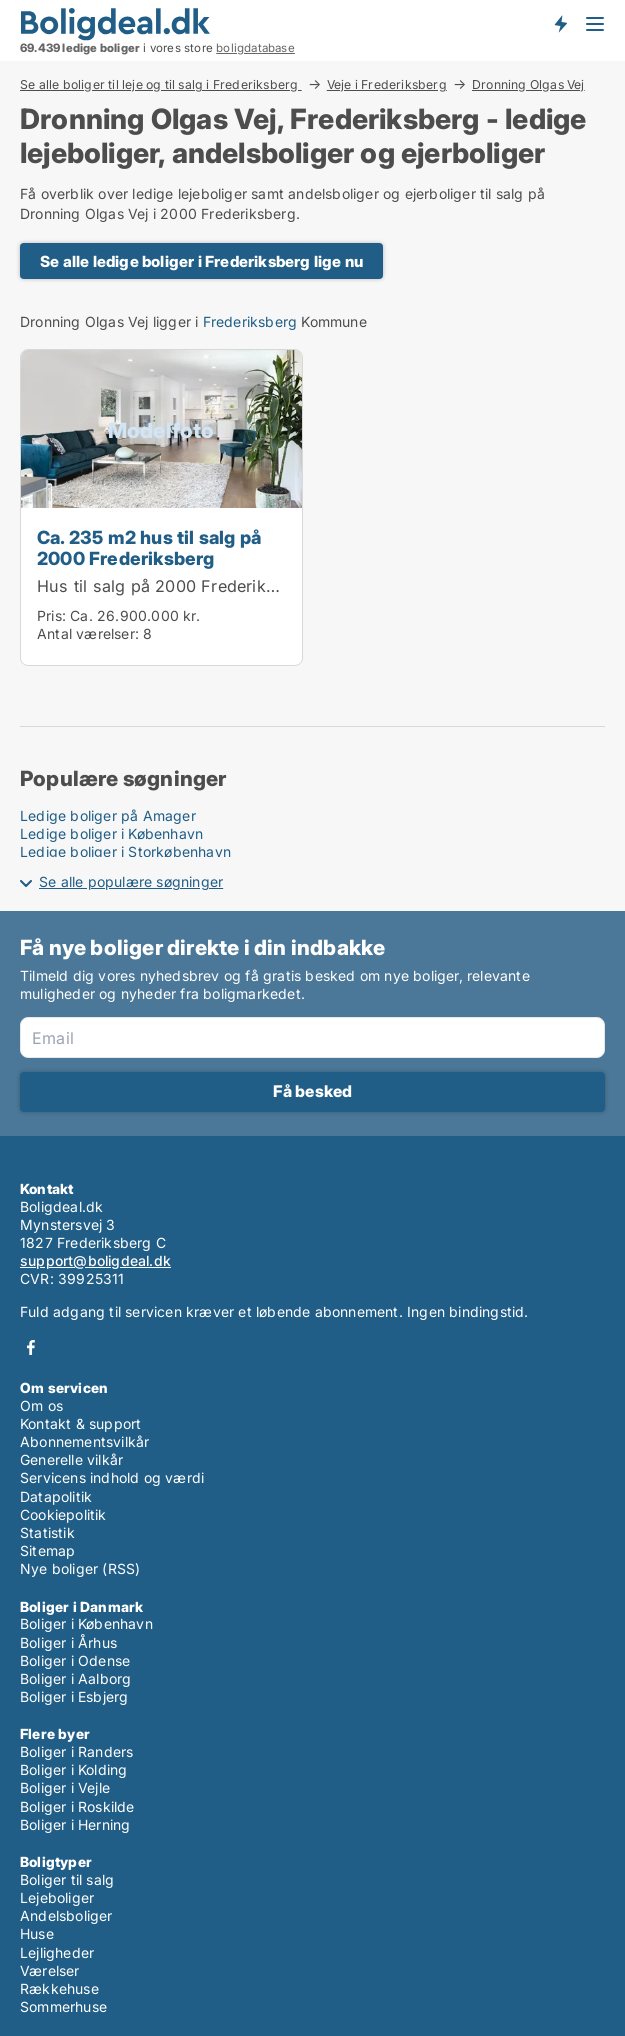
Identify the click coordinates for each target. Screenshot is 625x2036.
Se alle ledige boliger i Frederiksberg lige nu (201, 261)
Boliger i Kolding (73, 1769)
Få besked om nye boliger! (560, 23)
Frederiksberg (250, 321)
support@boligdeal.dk (95, 1260)
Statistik (47, 1532)
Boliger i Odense (75, 1660)
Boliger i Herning (75, 1824)
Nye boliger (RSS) (80, 1568)
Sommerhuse (63, 2006)
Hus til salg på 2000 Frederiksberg (174, 586)
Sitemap (47, 1550)
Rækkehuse (59, 1988)
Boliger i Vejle (65, 1787)
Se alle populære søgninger (131, 881)
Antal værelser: (88, 633)
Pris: (53, 615)
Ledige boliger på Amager (108, 815)
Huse (37, 1933)
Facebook (31, 1347)
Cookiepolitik (63, 1514)
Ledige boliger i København (111, 833)
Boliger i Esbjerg (74, 1696)
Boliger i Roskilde (77, 1806)
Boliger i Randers (76, 1751)
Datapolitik (56, 1496)
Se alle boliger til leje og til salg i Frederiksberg (161, 84)
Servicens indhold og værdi (112, 1477)
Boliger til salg (67, 1879)
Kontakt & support (80, 1423)
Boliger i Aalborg (75, 1678)
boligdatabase (255, 48)
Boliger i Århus (68, 1642)
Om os (41, 1405)
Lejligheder (57, 1952)
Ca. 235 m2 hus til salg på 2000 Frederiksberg (149, 547)
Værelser (50, 1970)
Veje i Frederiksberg (387, 84)
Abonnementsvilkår (84, 1441)
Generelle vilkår (71, 1459)
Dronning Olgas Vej (528, 85)
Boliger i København (86, 1623)
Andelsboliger (66, 1915)
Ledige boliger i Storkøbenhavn (125, 851)
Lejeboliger (57, 1897)
